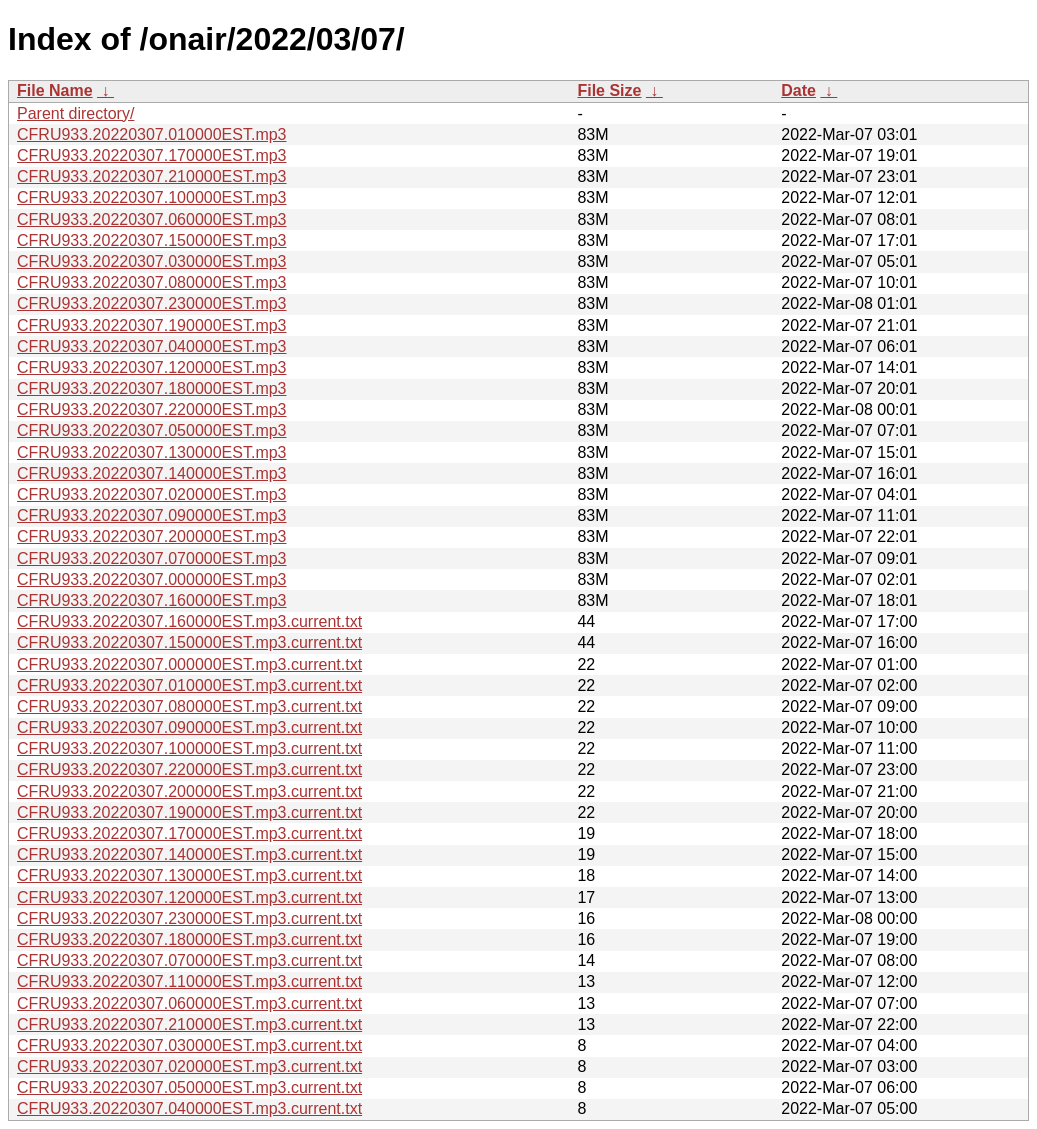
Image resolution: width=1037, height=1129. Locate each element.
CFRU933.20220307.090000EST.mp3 (152, 515)
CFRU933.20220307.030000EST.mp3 (152, 261)
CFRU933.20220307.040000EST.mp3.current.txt (189, 1108)
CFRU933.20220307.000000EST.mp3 (152, 579)
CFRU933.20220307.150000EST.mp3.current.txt (189, 642)
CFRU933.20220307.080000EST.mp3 (152, 282)
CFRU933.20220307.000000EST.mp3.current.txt (189, 664)
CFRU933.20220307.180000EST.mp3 (152, 388)
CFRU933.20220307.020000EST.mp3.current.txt (189, 1066)
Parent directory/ (75, 113)
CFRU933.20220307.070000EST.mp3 (152, 558)
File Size (609, 90)
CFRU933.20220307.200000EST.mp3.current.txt (189, 791)
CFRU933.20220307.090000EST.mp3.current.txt (189, 727)
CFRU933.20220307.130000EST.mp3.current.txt (189, 875)
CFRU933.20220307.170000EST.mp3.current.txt (189, 833)
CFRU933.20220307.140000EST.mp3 (152, 473)
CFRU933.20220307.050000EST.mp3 (152, 430)
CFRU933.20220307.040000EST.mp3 (152, 346)
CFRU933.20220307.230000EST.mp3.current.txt (189, 918)
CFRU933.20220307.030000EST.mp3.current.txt (189, 1045)
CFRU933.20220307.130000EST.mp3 (152, 452)
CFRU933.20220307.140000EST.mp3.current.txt (189, 854)
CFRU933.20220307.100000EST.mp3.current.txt (189, 748)
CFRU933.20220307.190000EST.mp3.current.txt (189, 812)
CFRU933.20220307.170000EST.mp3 (152, 155)
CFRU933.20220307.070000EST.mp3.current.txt (189, 960)
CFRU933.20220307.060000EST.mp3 (152, 219)
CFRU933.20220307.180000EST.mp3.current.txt (189, 939)
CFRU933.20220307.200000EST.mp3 (152, 536)
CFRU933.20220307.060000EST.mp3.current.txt (189, 1003)
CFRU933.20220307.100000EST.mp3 (152, 197)
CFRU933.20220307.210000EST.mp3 (152, 176)
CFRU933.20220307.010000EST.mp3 (152, 134)
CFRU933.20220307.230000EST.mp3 (152, 303)
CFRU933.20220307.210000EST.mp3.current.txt (189, 1024)
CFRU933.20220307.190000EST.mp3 (152, 325)
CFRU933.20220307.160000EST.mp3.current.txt (189, 621)
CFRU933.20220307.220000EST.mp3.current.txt (189, 769)
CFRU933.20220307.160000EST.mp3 (152, 600)
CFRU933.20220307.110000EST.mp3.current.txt (189, 981)
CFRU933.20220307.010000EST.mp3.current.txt (189, 685)
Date (798, 90)
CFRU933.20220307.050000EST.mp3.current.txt (189, 1087)
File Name (55, 90)
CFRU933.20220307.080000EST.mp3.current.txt (189, 706)
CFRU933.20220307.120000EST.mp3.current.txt (189, 897)
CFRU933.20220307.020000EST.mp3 (152, 494)
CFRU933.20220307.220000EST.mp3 (152, 409)
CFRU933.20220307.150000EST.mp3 (152, 240)
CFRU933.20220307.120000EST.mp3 (152, 367)
